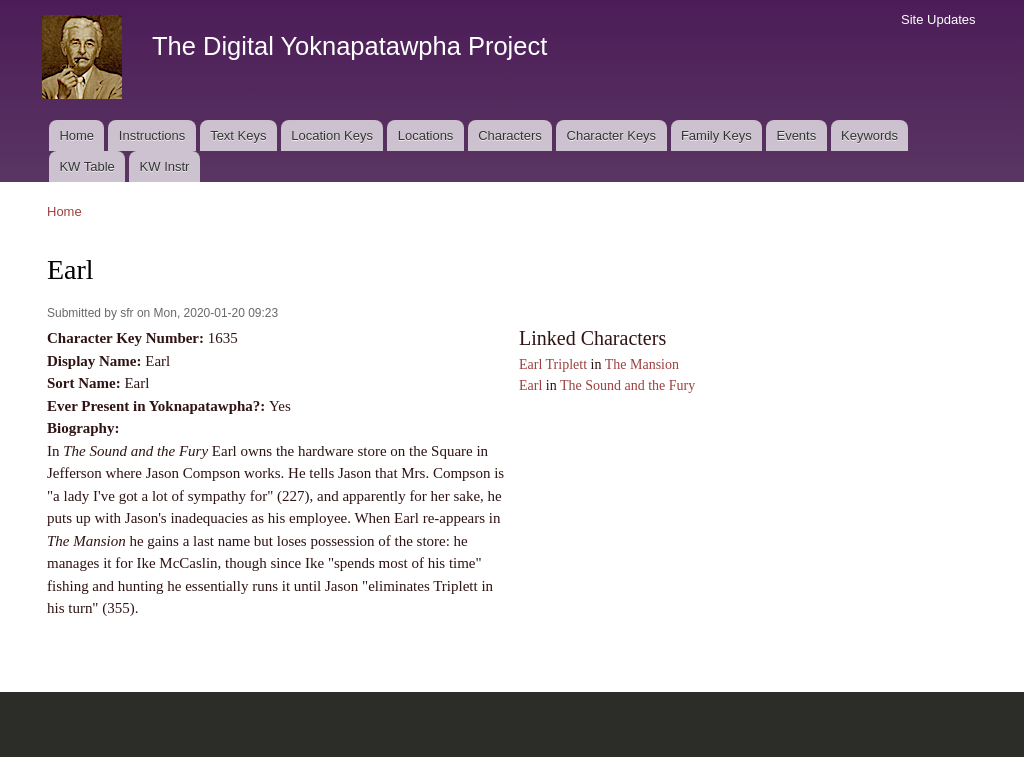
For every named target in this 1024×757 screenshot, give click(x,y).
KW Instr (165, 166)
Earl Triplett (553, 364)
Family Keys (716, 135)
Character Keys (612, 135)
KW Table (86, 166)
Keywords (869, 135)
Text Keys (238, 135)
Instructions (152, 135)
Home (76, 135)
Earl (530, 385)
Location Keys (332, 135)
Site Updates (938, 19)
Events (796, 135)
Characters (510, 135)
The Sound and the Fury (627, 385)
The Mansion (642, 364)
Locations (426, 135)
